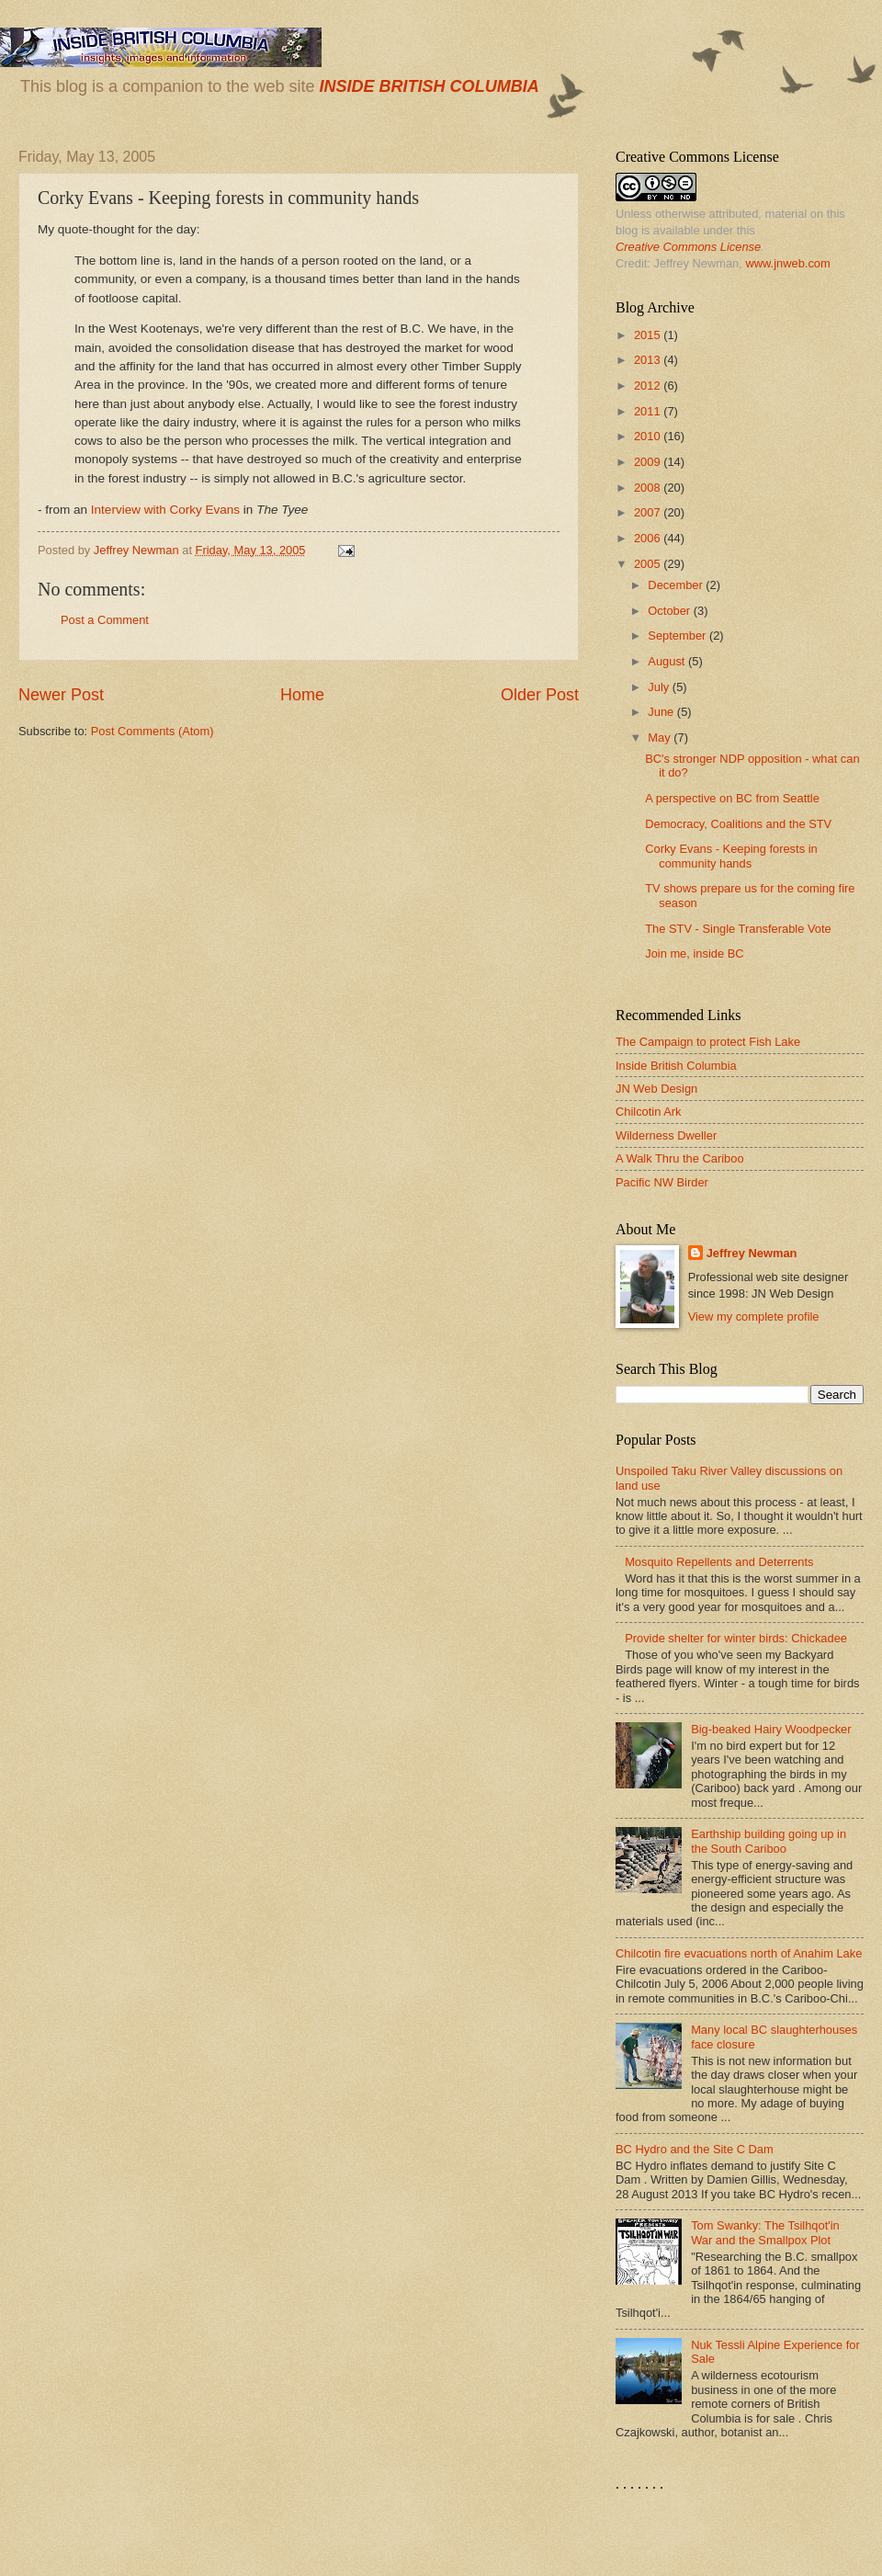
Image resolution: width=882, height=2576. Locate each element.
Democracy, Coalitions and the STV (738, 824)
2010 (648, 436)
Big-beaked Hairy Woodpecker (771, 1729)
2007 (648, 512)
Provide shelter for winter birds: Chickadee (736, 1638)
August (668, 661)
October (670, 611)
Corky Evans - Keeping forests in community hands (731, 855)
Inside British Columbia (676, 1065)
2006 (648, 538)
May (660, 737)
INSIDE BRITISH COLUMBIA (428, 86)
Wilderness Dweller (666, 1135)
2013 (648, 360)
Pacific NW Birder (662, 1182)
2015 (648, 335)
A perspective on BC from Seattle (732, 798)
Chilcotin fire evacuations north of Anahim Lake (739, 1953)
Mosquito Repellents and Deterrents (719, 1562)
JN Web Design (656, 1088)
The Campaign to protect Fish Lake (708, 1042)
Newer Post (61, 695)
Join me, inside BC (694, 953)
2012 (648, 385)
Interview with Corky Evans (165, 509)
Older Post (540, 695)
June (662, 712)
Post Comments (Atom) (152, 731)
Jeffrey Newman (752, 1253)
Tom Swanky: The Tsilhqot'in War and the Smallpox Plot (765, 2232)
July (660, 687)
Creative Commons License (688, 247)
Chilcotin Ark (649, 1111)
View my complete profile (754, 1316)
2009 (648, 462)
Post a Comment (105, 620)
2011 (648, 411)
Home (302, 695)
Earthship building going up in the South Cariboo (768, 1841)
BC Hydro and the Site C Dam (695, 2149)
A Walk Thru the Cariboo (680, 1158)
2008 (648, 487)
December (677, 585)
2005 (648, 564)
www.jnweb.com (787, 263)
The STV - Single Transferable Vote (738, 929)
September (678, 635)
